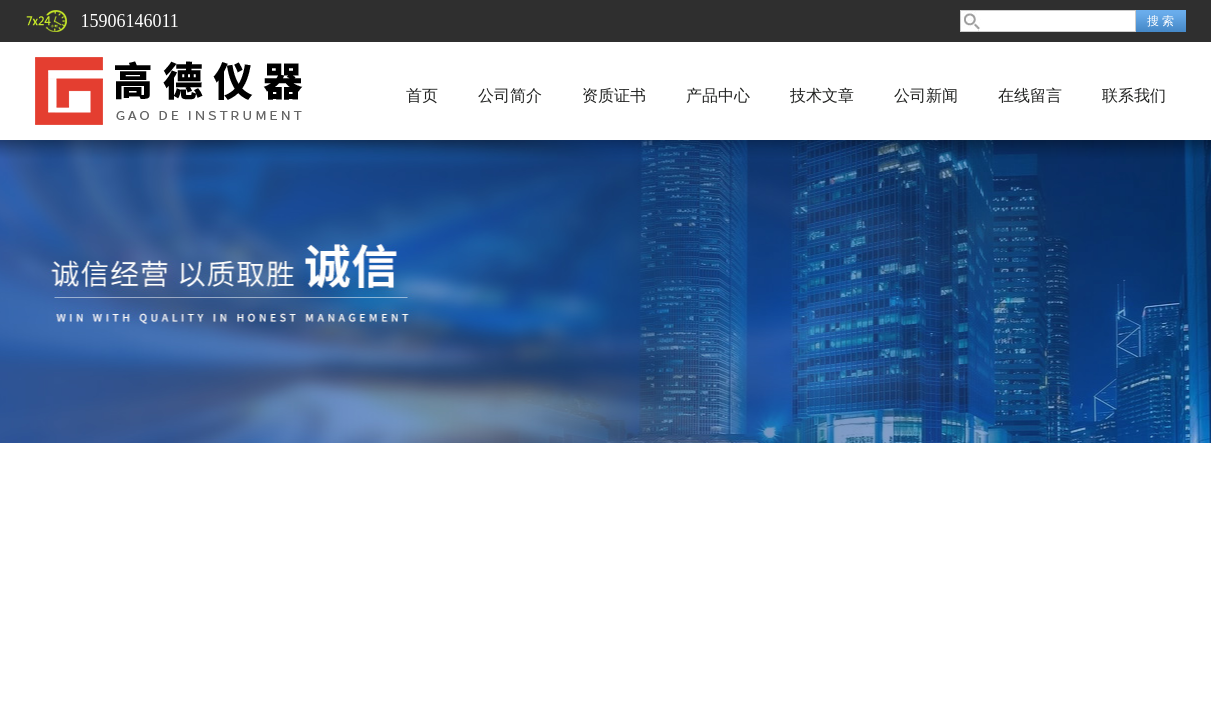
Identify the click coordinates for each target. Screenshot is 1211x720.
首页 (422, 95)
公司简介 (510, 95)
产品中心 (718, 95)
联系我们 (1134, 95)
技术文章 (822, 95)
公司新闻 (926, 95)
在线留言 (1030, 95)
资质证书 (614, 95)
